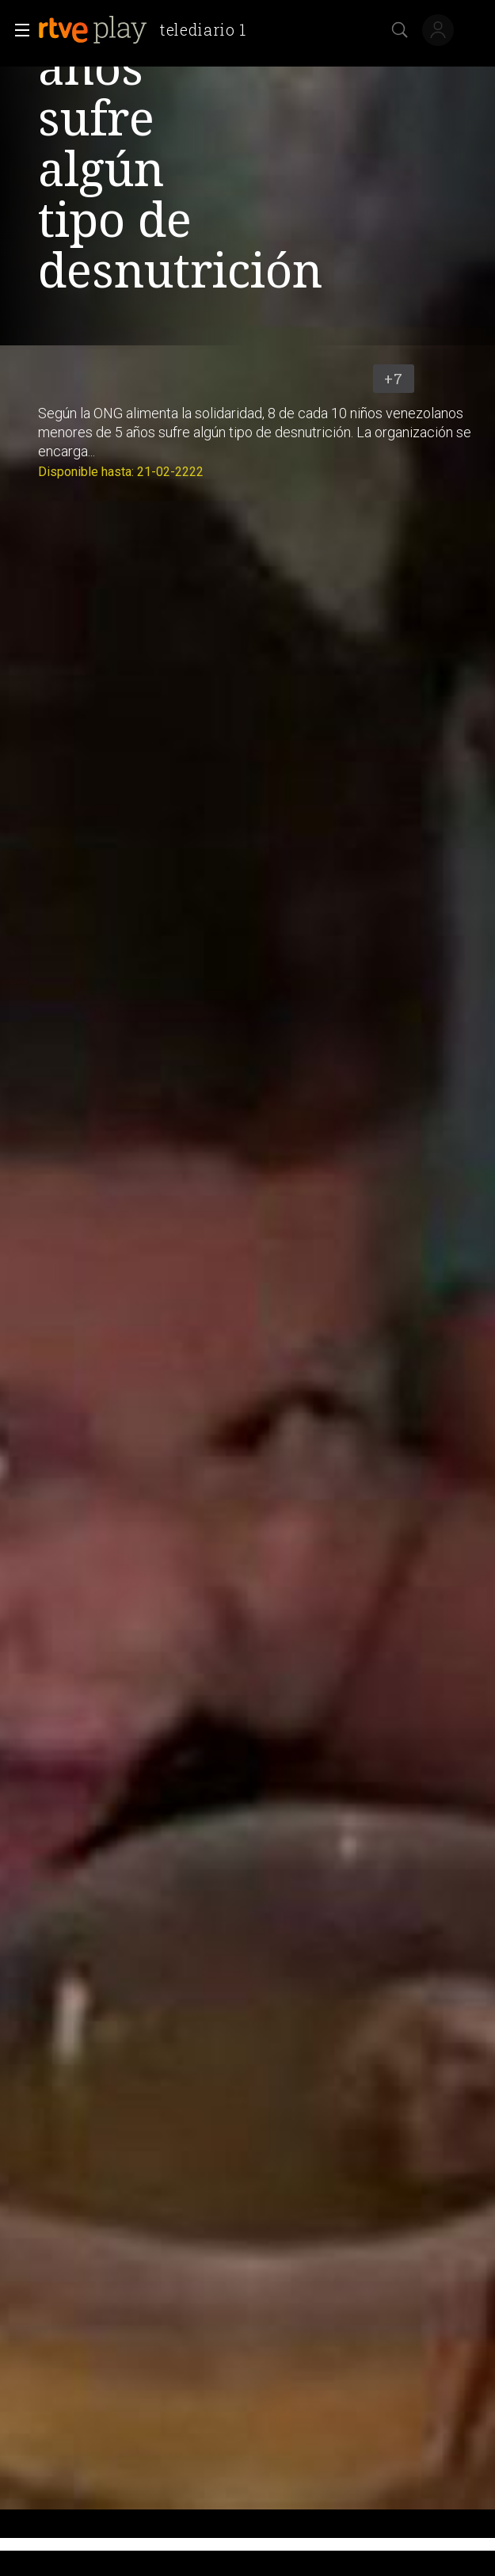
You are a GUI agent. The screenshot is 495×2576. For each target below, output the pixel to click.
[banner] (148, 30)
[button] (17, 30)
